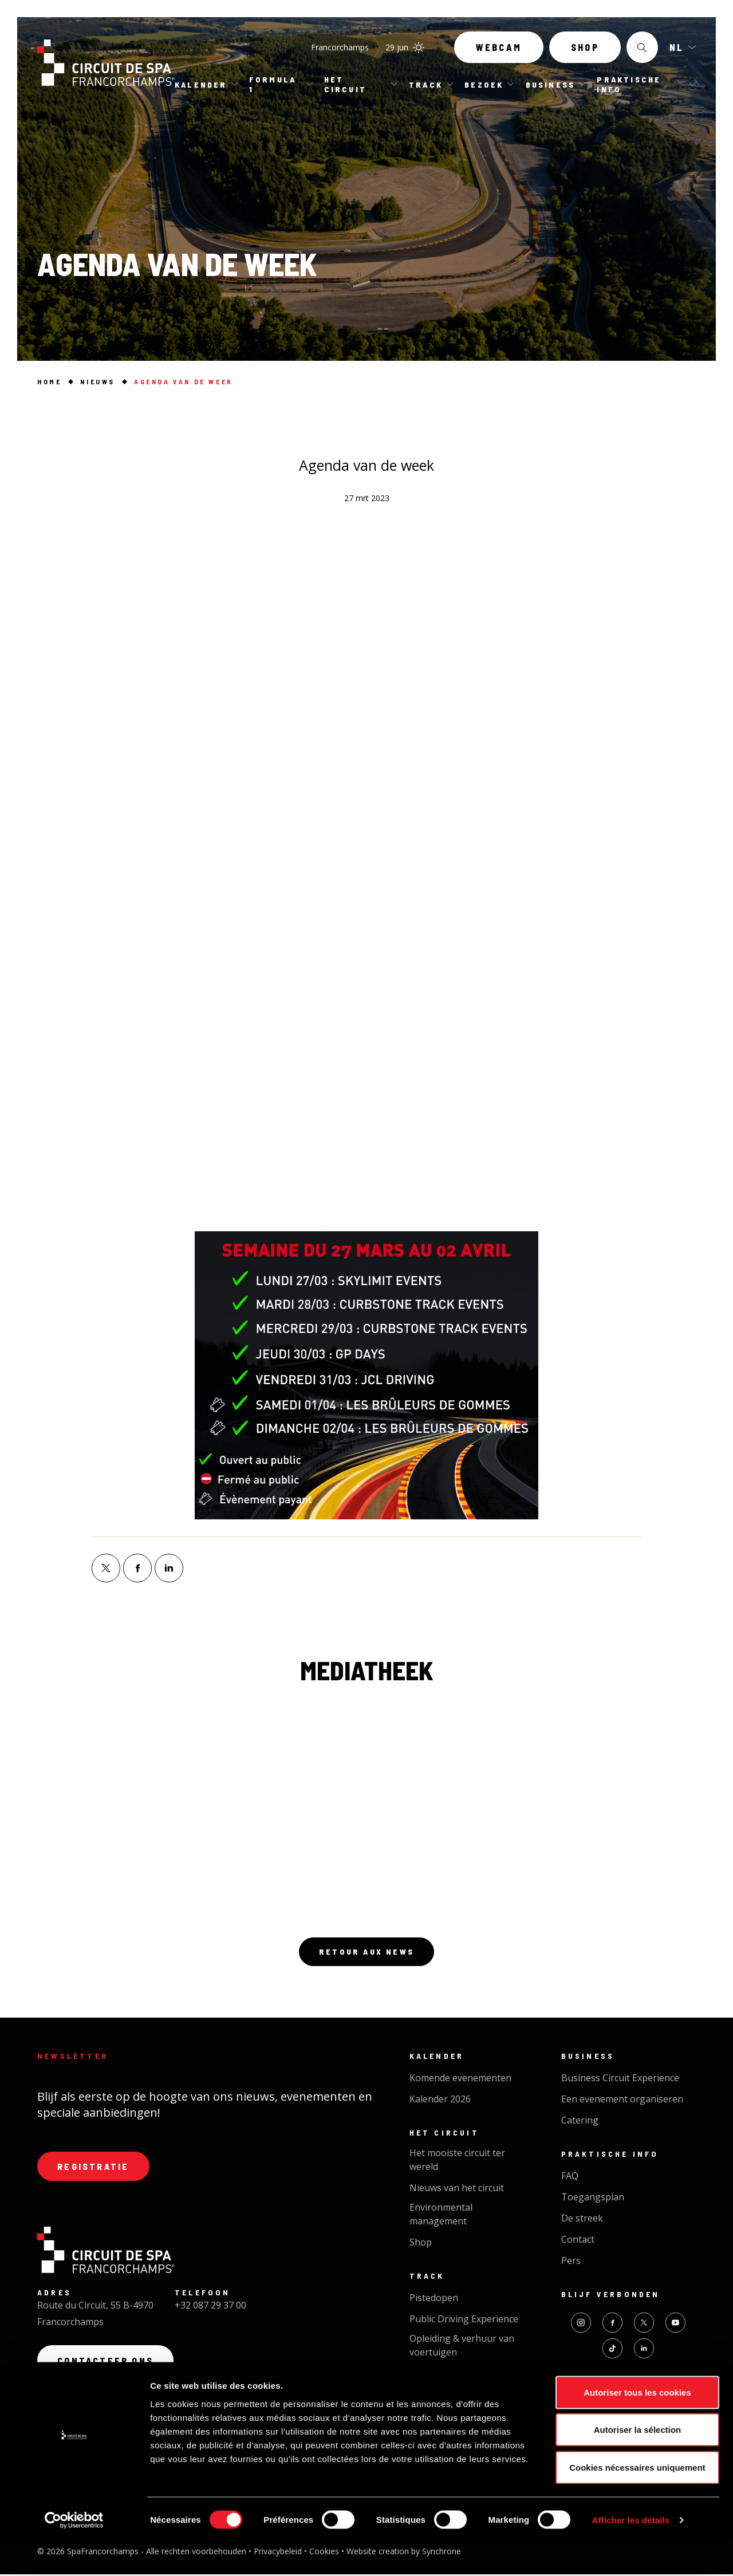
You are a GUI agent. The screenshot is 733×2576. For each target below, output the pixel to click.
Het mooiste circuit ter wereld (457, 2161)
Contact (577, 2241)
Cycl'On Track (438, 2375)
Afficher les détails (630, 2553)
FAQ (569, 2177)
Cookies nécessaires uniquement (637, 2501)
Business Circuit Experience (620, 2079)
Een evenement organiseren (622, 2100)
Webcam (499, 50)
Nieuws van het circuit (456, 2189)
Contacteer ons (107, 2364)
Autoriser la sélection (637, 2463)
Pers (571, 2262)
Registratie (95, 2169)
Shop (585, 50)
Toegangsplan (592, 2198)
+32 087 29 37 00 (210, 2309)
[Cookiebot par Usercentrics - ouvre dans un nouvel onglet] (74, 2553)
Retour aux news (366, 1952)
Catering (579, 2122)
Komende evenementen (460, 2079)
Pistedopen (433, 2299)
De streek (582, 2219)
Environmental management (440, 2216)
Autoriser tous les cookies (637, 2426)
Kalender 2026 (440, 2100)
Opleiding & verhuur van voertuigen (461, 2347)
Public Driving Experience (463, 2320)
